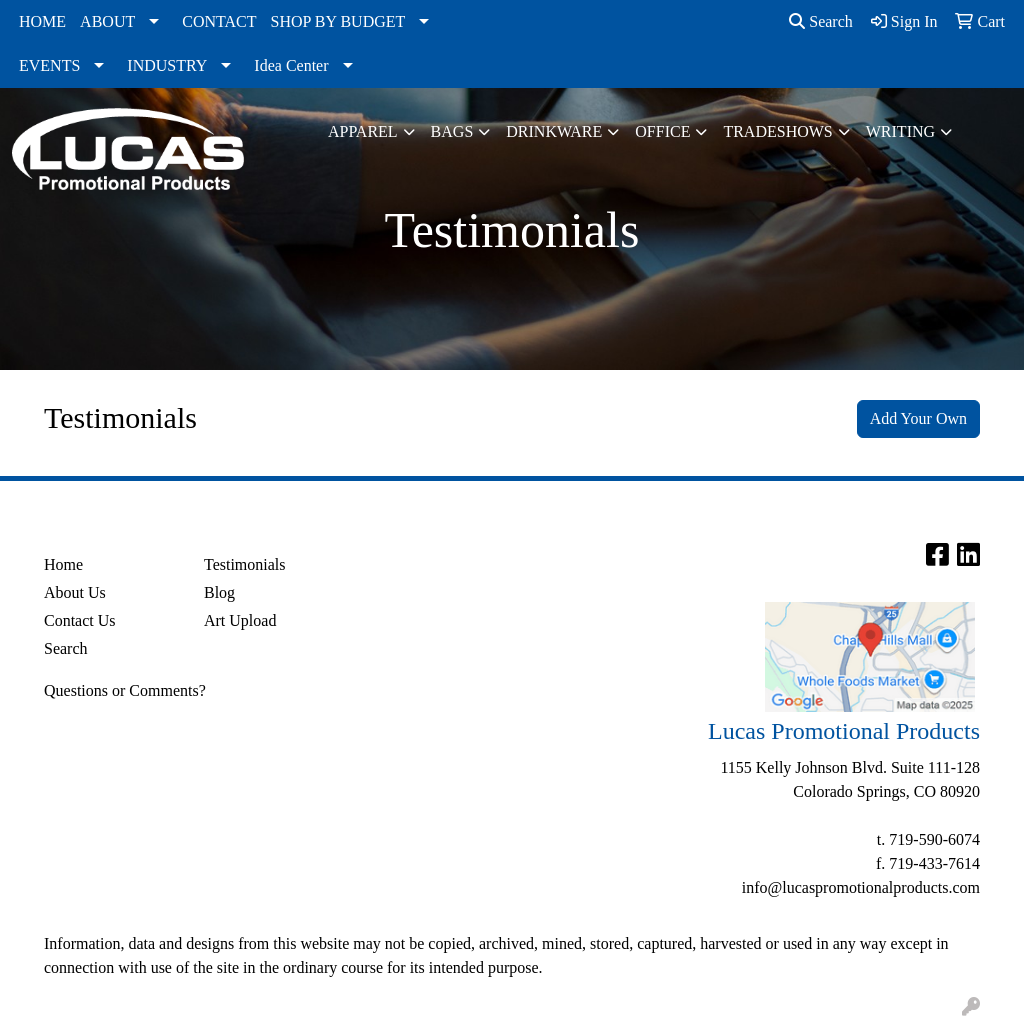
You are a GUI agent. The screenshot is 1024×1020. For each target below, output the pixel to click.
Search (821, 21)
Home (63, 564)
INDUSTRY (167, 65)
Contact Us (80, 620)
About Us (75, 592)
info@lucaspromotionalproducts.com (861, 887)
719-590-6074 (934, 839)
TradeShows (777, 131)
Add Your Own (918, 418)
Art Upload (240, 620)
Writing (900, 131)
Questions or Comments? (125, 690)
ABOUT (107, 21)
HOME (42, 21)
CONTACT (219, 21)
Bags (452, 131)
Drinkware (554, 131)
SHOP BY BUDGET (338, 21)
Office (662, 131)
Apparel (363, 131)
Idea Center (291, 65)
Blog (219, 592)
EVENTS (49, 65)
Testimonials (245, 564)
